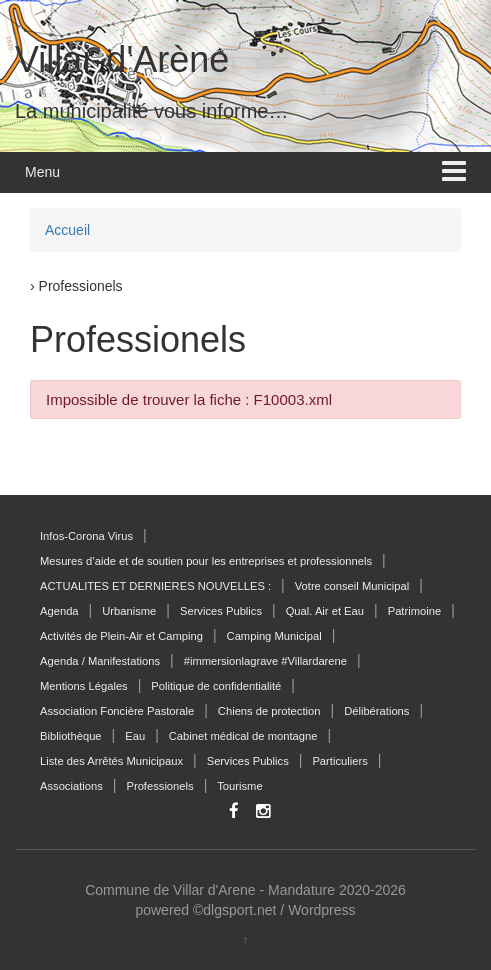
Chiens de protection (269, 711)
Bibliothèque (71, 736)
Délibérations (376, 711)
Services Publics (221, 611)
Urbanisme (129, 611)
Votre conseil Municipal (352, 586)
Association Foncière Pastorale (117, 711)
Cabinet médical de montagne (243, 736)
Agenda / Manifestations (100, 661)
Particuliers (339, 761)
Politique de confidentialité (216, 686)
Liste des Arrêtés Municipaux (111, 761)
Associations (71, 786)
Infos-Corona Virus (86, 536)
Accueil (67, 230)
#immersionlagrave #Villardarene (265, 661)
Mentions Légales (84, 686)
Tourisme (239, 786)
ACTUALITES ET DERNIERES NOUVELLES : (155, 586)
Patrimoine (414, 611)
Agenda (59, 611)
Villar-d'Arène (122, 59)
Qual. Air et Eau (325, 611)
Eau (135, 736)
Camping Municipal (274, 636)
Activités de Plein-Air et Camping (121, 636)
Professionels (159, 786)
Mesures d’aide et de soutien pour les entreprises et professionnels (206, 561)
